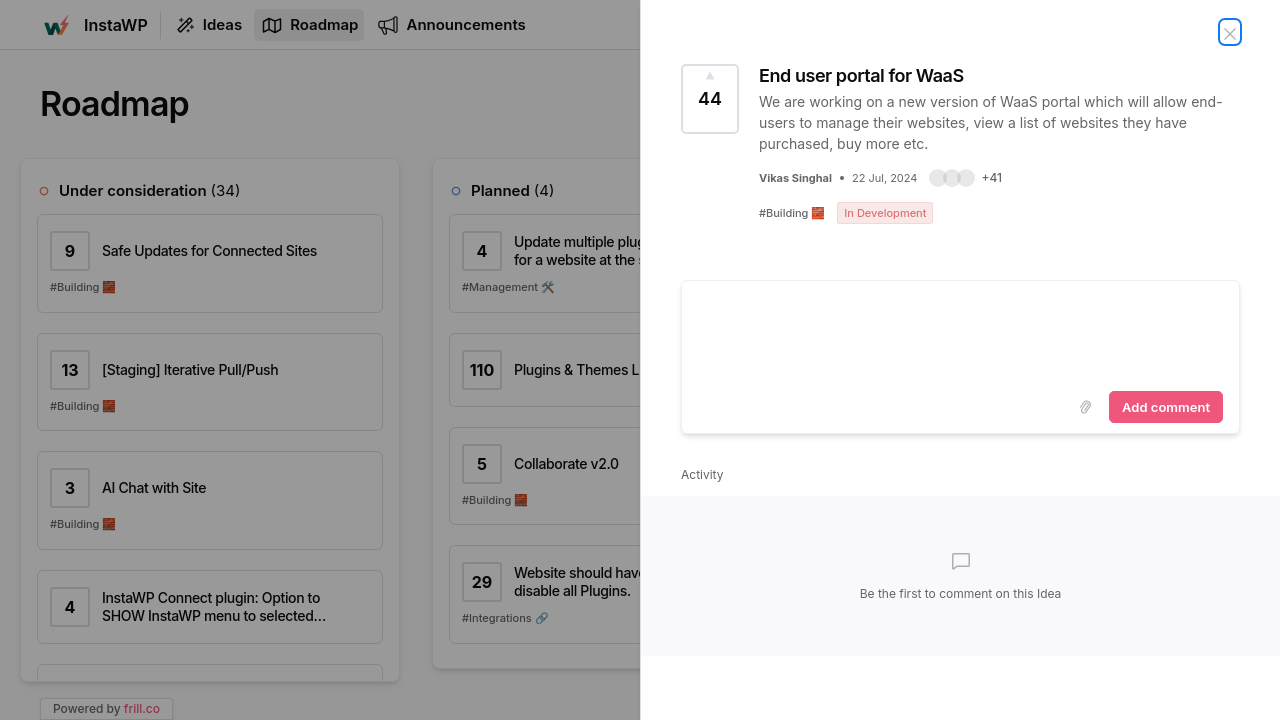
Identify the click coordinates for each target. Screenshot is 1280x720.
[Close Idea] (1230, 32)
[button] (965, 178)
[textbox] (960, 332)
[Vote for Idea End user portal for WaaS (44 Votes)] (710, 99)
